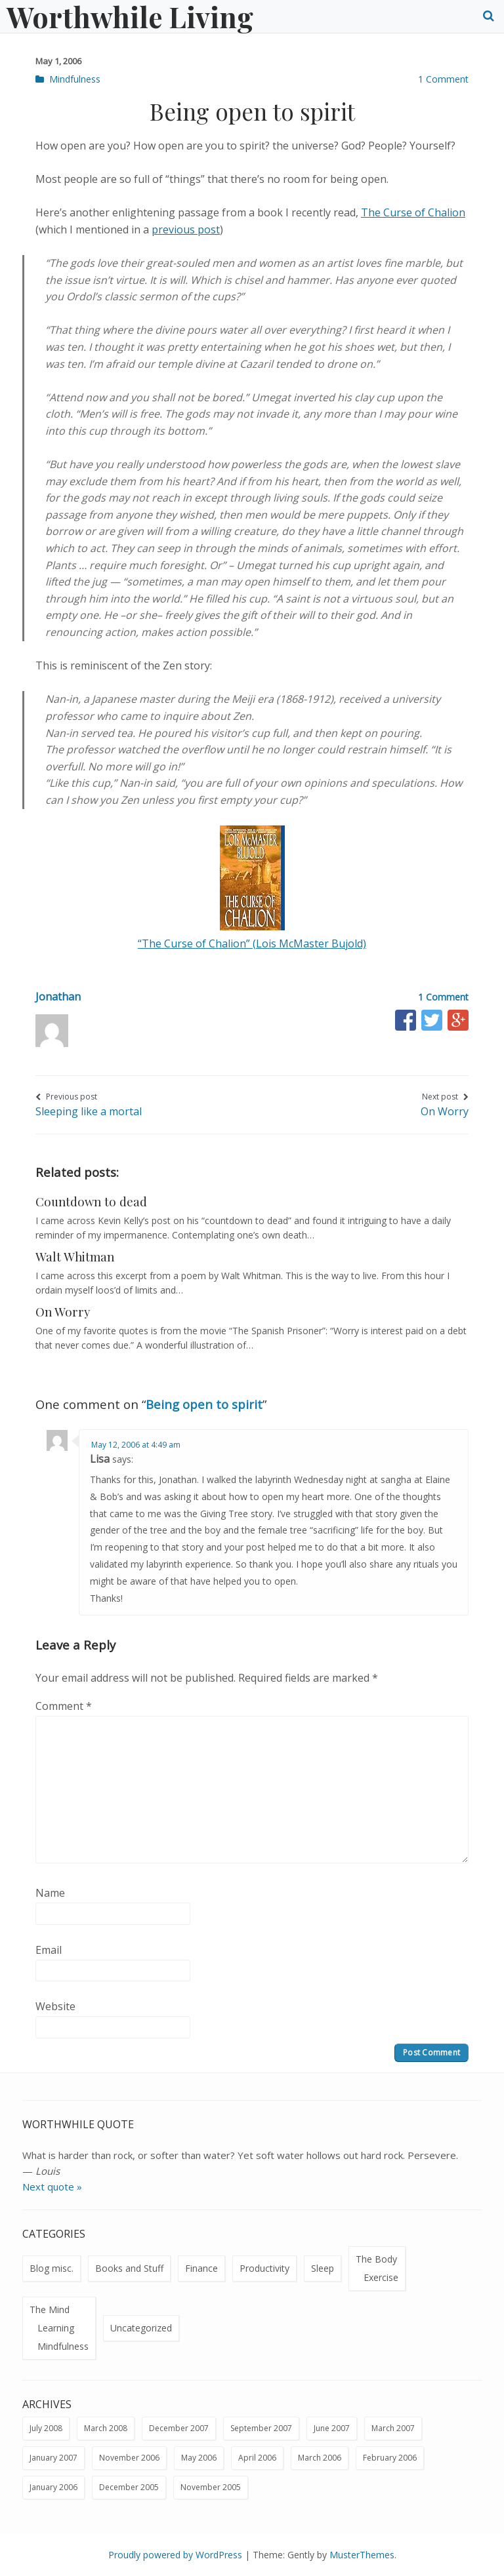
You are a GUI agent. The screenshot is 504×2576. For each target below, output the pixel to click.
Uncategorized (141, 2328)
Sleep (322, 2268)
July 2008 (46, 2428)
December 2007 (179, 2428)
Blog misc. (52, 2268)
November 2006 (129, 2457)
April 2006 (257, 2457)
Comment (63, 1706)
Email (48, 1950)
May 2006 (199, 2457)
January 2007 (53, 2457)
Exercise (381, 2277)
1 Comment (443, 79)
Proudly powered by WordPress (175, 2554)
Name (50, 1893)
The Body (376, 2259)
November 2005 (210, 2487)
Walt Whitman (74, 1256)
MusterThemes (361, 2554)
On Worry (62, 1311)
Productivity (264, 2268)
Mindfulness (74, 79)
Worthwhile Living (130, 16)
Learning (55, 2328)
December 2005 (129, 2487)
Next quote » (52, 2186)
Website (55, 2006)
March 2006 (319, 2457)
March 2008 (105, 2428)
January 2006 (53, 2487)
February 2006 (390, 2457)
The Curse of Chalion (413, 212)
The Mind (50, 2309)
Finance (201, 2268)
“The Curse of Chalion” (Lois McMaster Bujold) (252, 943)
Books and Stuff (129, 2268)
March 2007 (393, 2428)
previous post (186, 229)
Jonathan (58, 996)
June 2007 (332, 2428)
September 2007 (261, 2428)
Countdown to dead (91, 1201)
